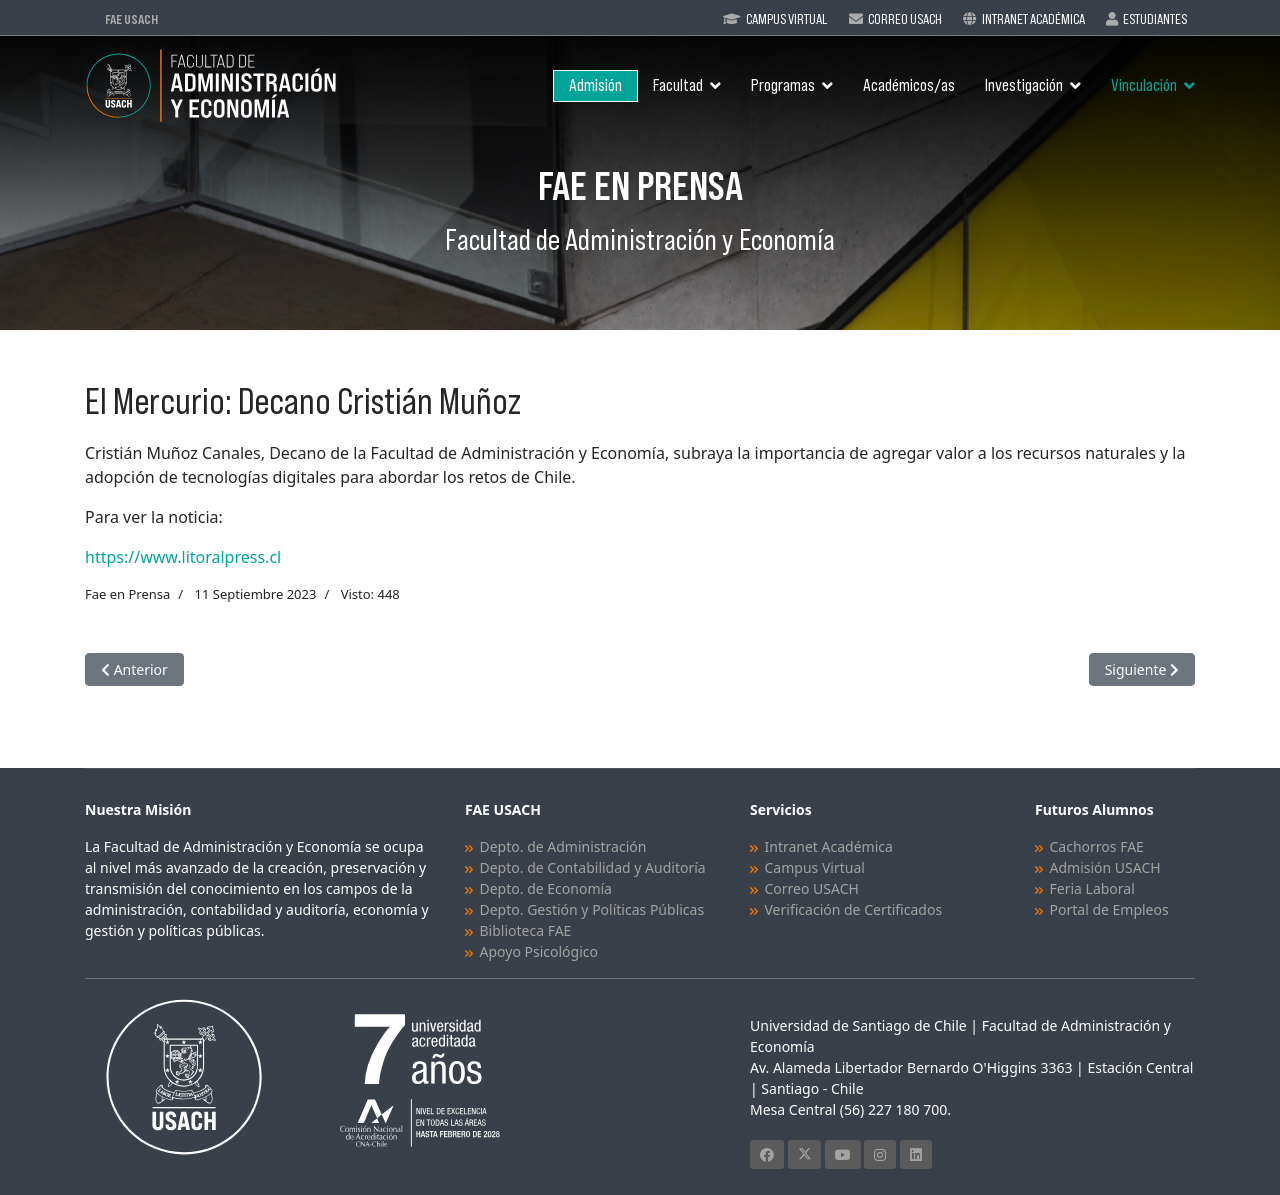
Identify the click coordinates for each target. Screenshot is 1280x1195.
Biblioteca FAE (526, 930)
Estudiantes (1155, 19)
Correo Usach (905, 19)
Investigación (1024, 85)
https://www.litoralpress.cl (183, 557)
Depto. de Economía (546, 888)
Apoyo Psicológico (539, 951)
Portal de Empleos (1109, 909)
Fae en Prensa (127, 594)
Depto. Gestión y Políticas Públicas (592, 909)
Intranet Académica (1033, 19)
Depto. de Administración (563, 846)
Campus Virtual (787, 19)
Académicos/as (909, 85)
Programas (783, 85)
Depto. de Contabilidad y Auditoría (593, 867)
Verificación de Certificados (854, 909)
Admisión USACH (1105, 867)
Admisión (595, 85)
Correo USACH (812, 888)
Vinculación (1144, 85)
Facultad (678, 85)
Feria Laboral (1092, 888)
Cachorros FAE (1097, 846)
